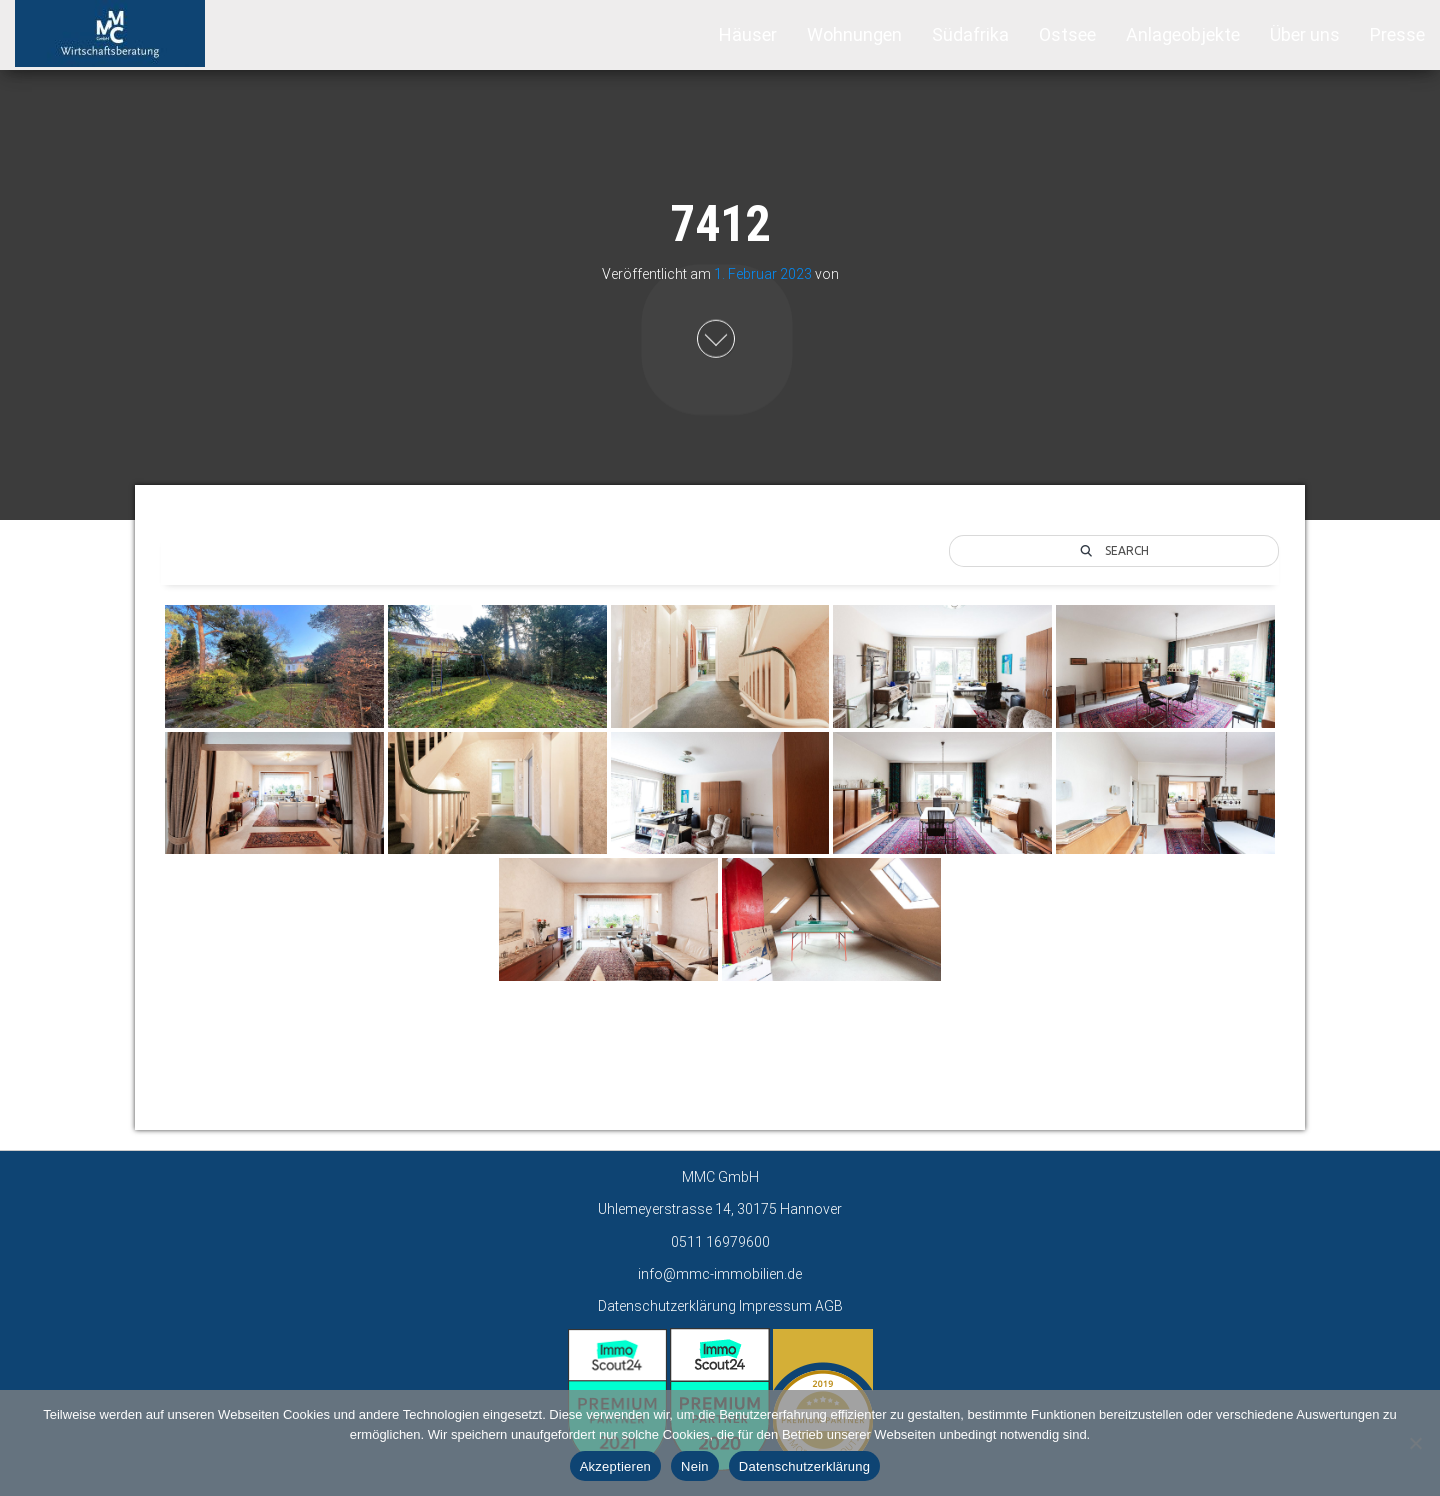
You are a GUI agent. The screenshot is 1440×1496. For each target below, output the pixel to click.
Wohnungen (854, 34)
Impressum (775, 1306)
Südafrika (970, 34)
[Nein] (1415, 1443)
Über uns (1305, 34)
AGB (829, 1306)
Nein (695, 1466)
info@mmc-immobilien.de (720, 1274)
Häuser (748, 34)
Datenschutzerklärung (667, 1306)
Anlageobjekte (1183, 34)
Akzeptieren (615, 1466)
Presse (1397, 34)
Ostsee (1067, 34)
